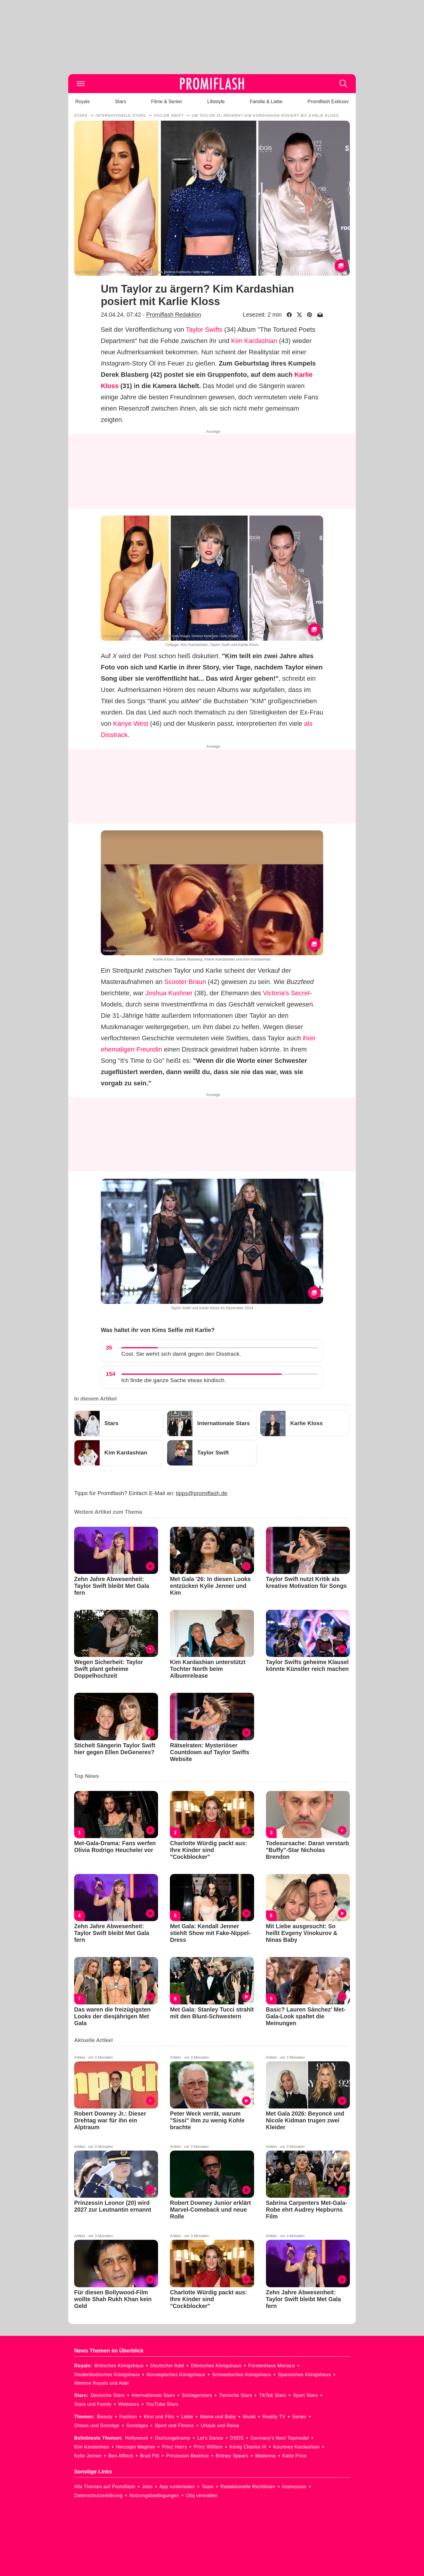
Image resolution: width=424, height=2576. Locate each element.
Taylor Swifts (204, 329)
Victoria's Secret (286, 993)
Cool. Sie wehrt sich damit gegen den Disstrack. (181, 1354)
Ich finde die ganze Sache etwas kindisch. (173, 1380)
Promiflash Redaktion (173, 314)
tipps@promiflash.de (201, 1493)
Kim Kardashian (254, 340)
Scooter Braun (185, 981)
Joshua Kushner (168, 993)
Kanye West (130, 723)
